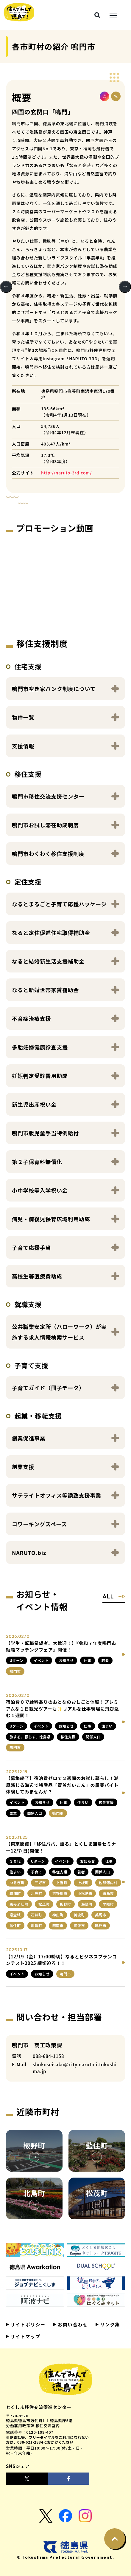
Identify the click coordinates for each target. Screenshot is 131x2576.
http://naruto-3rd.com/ (66, 473)
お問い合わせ (72, 2324)
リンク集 (109, 2324)
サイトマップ (24, 2336)
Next (125, 287)
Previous (6, 287)
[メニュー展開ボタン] (113, 15)
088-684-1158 (48, 2056)
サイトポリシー (27, 2324)
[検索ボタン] (97, 15)
